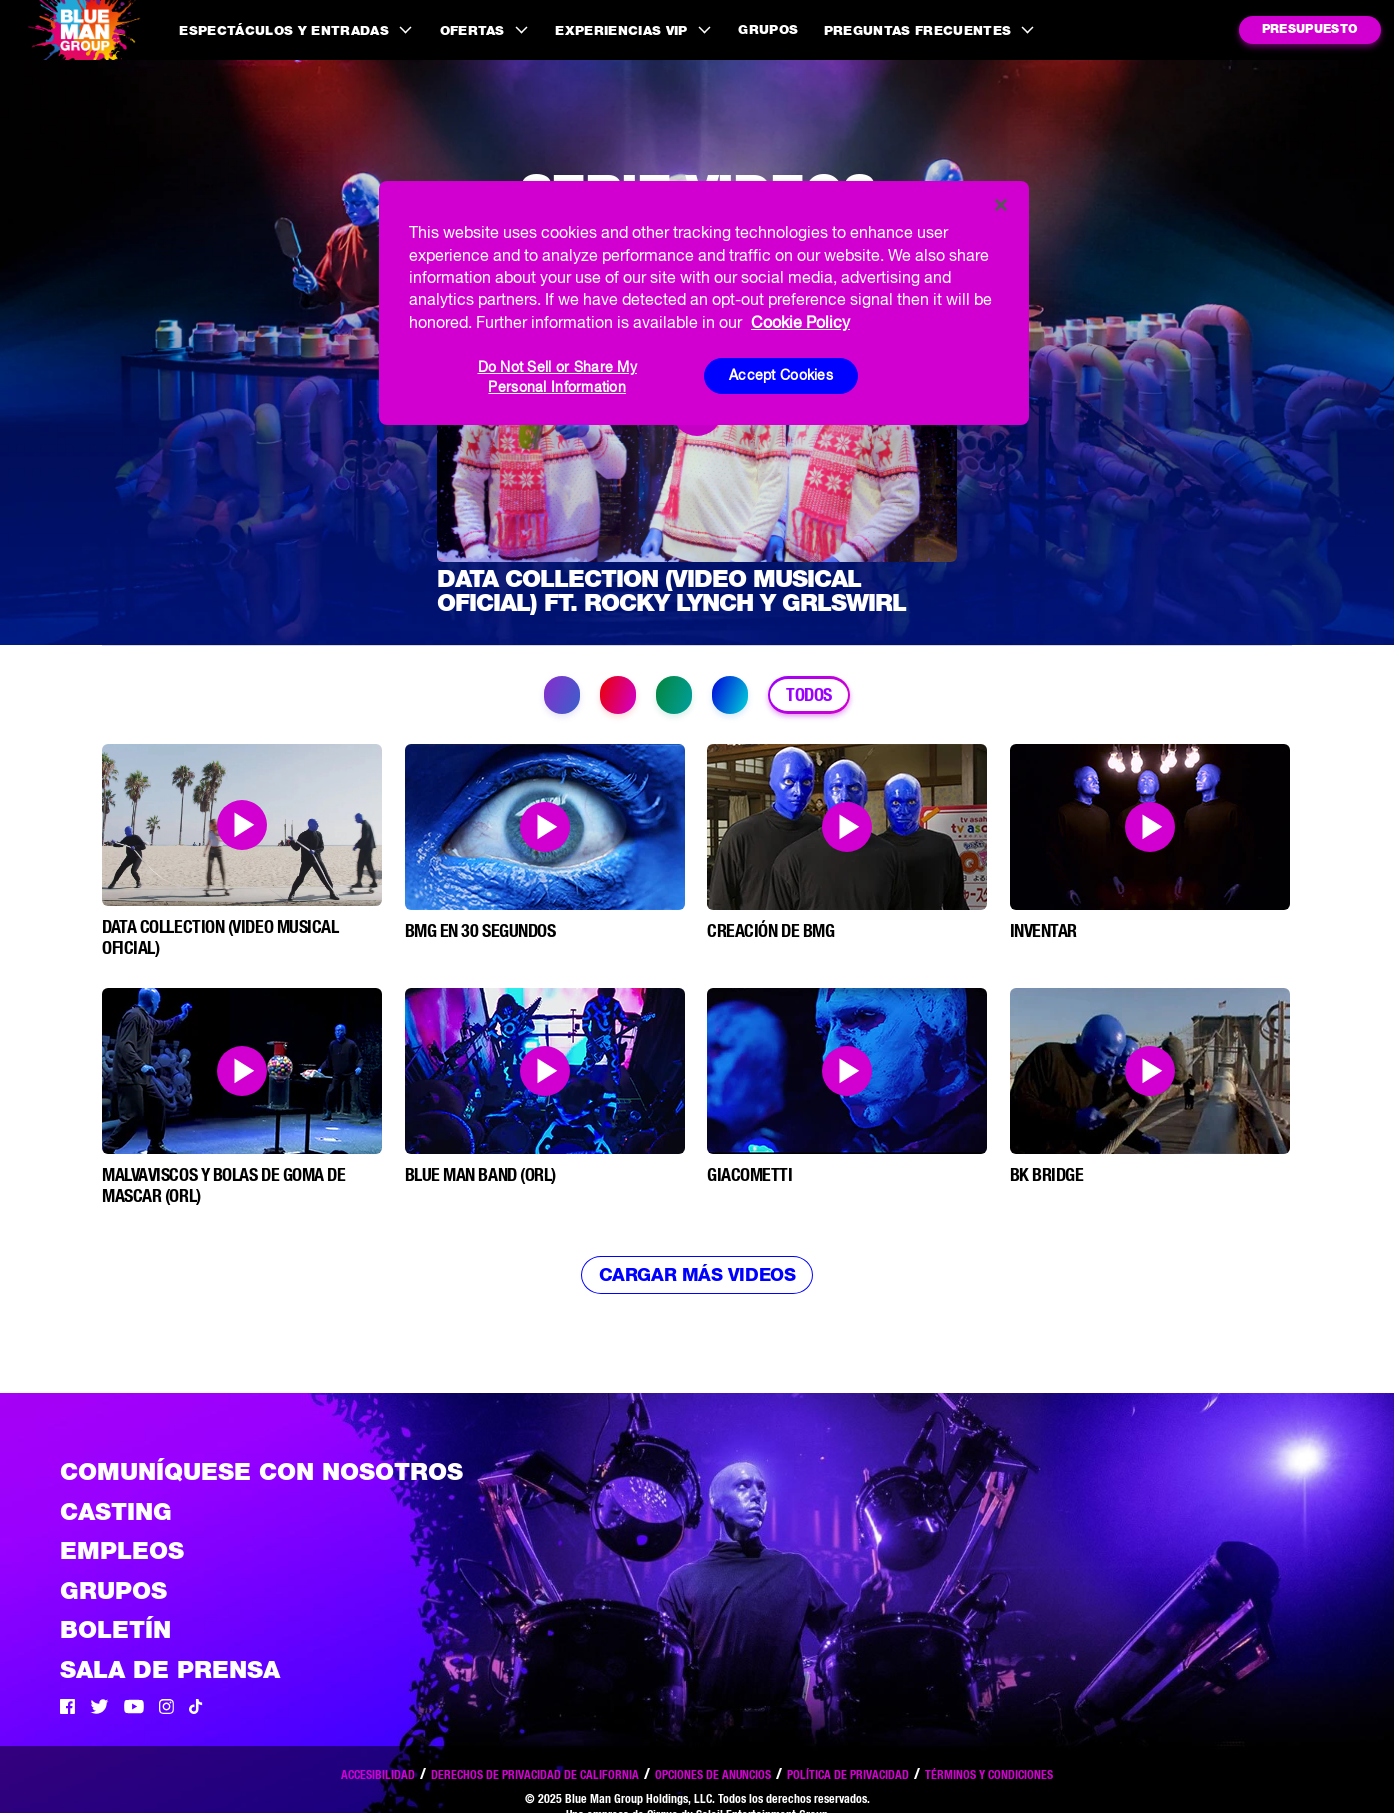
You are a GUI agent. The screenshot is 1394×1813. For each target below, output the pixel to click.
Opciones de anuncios (713, 1774)
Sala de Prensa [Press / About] (170, 1669)
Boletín (115, 1629)
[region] (704, 303)
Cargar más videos (697, 1274)
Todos (809, 694)
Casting (116, 1511)
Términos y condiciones (989, 1774)
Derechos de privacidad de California (535, 1774)
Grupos (768, 29)
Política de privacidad (848, 1774)
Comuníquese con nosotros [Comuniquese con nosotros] (261, 1471)
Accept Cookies (781, 375)
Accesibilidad (378, 1774)
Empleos (122, 1550)
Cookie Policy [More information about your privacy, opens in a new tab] (800, 322)
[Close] (1001, 205)
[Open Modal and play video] (242, 825)
